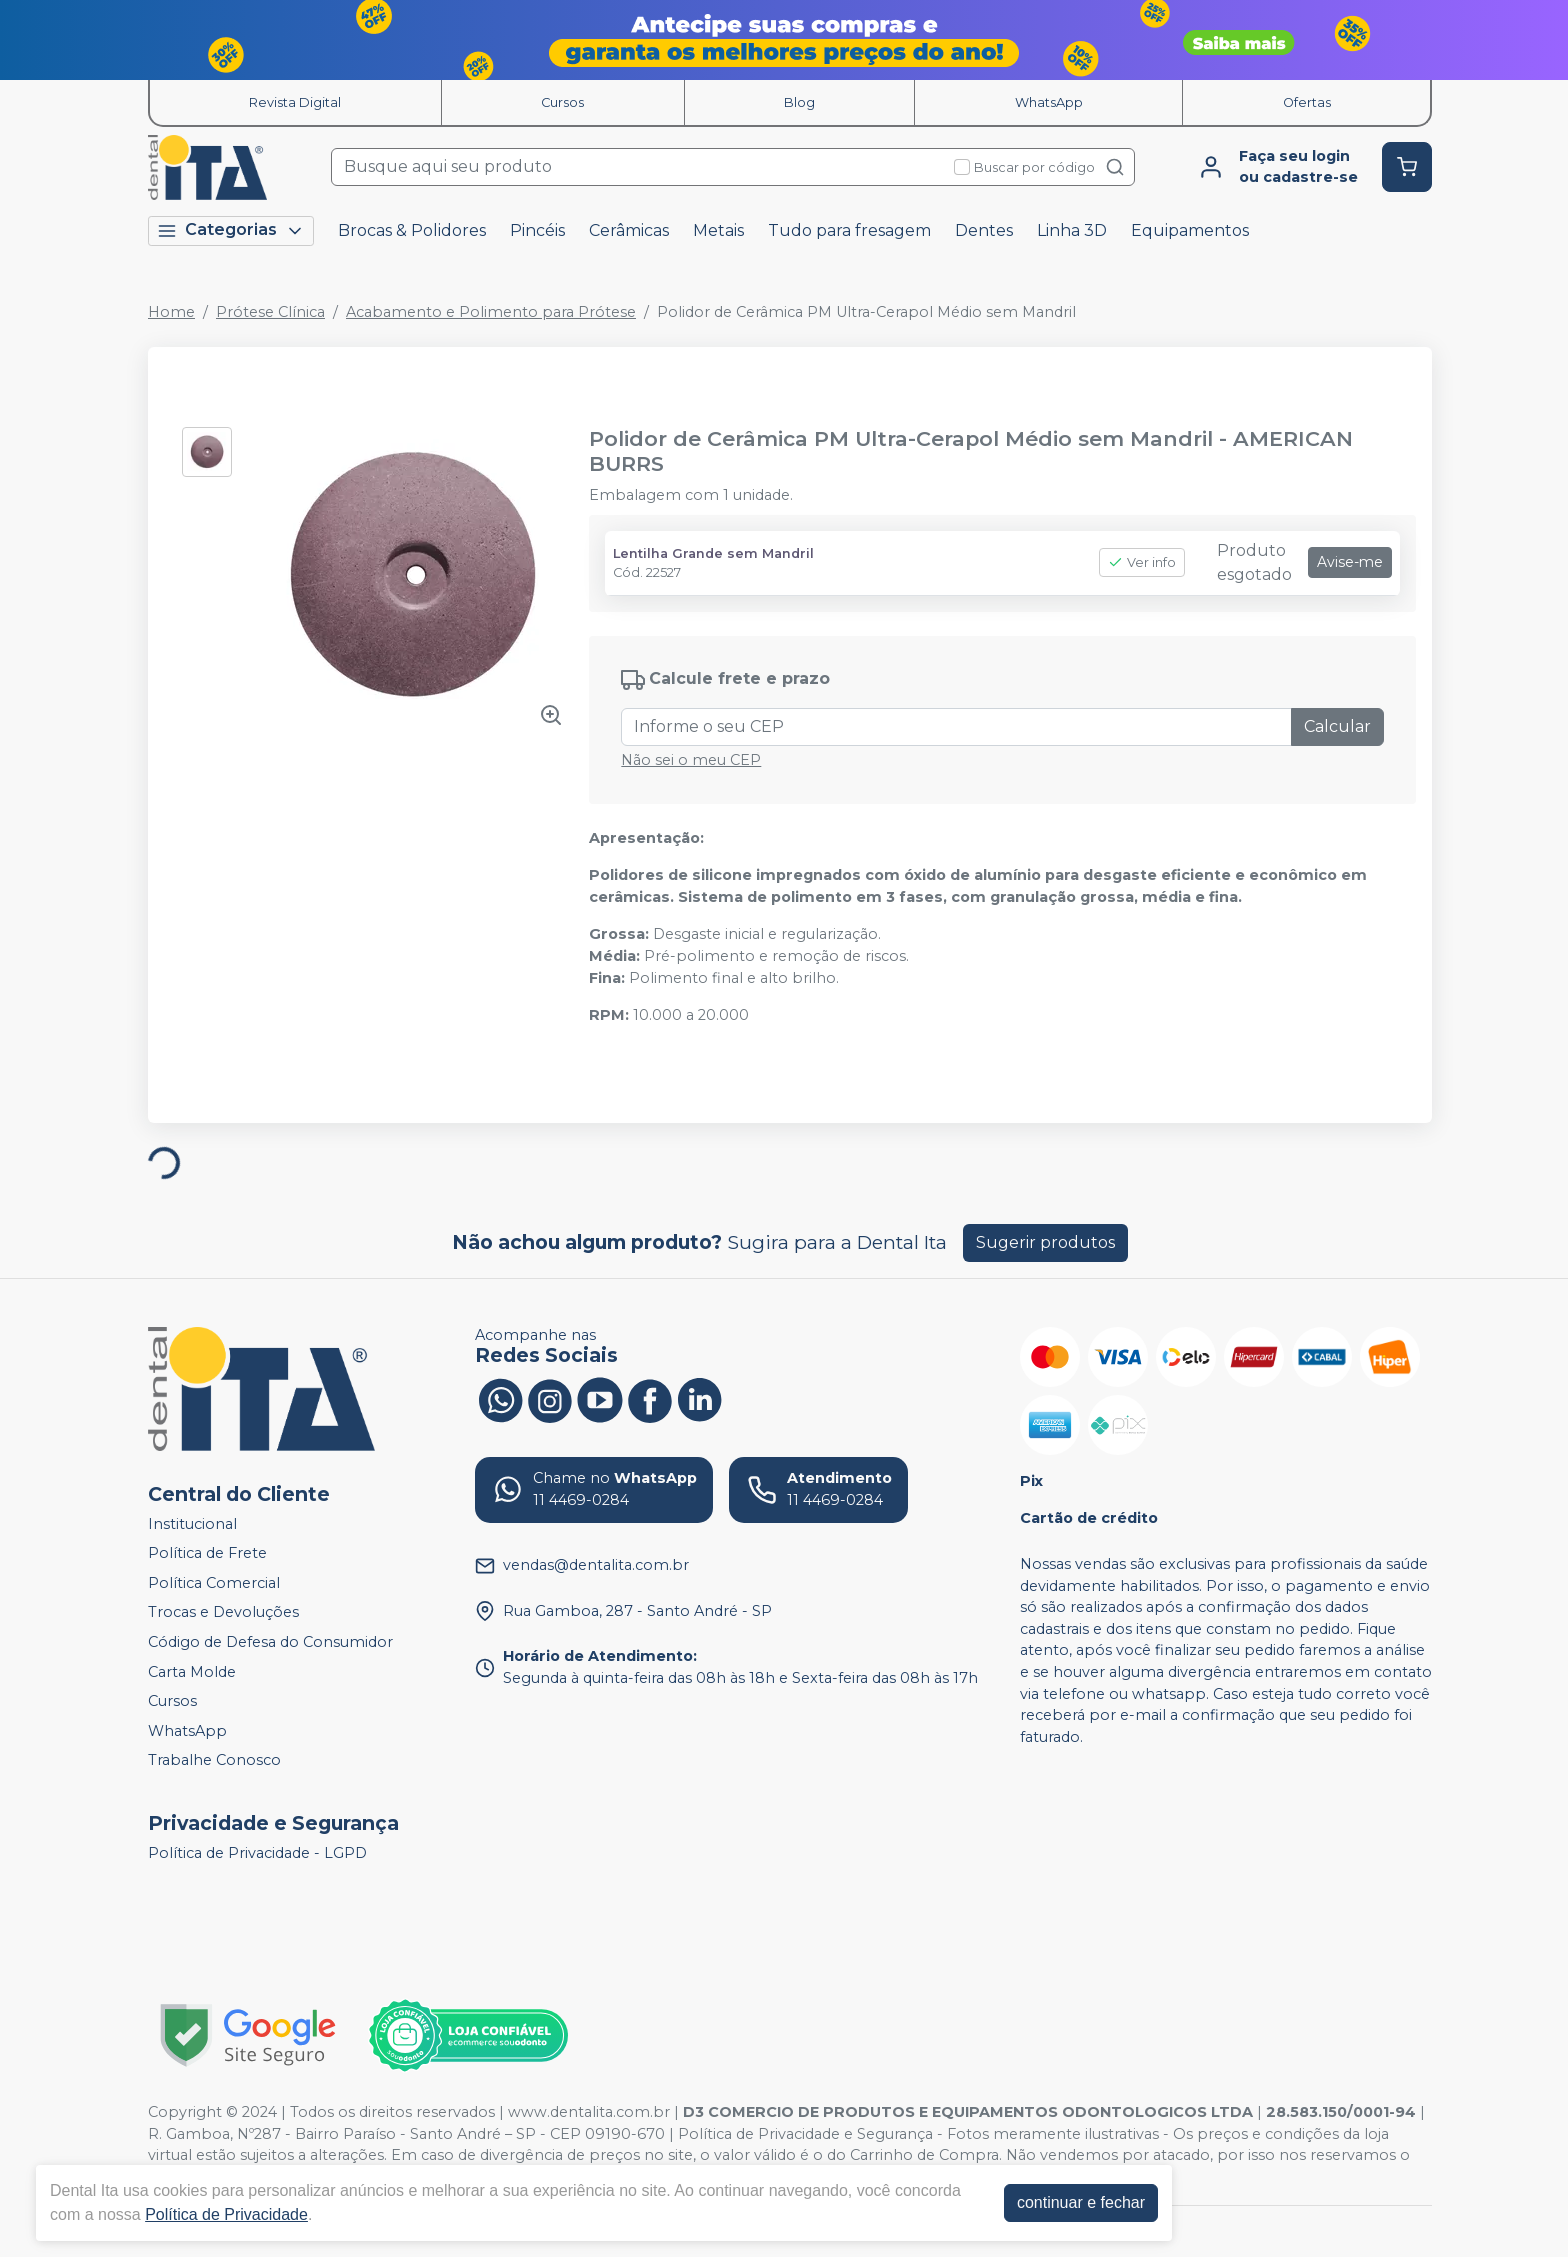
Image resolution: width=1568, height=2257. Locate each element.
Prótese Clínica (270, 312)
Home (171, 312)
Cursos (562, 102)
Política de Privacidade (226, 2214)
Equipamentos (1190, 230)
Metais (718, 230)
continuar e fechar (1081, 2202)
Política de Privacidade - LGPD (257, 1853)
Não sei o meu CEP (691, 760)
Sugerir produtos (1045, 1242)
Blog (799, 102)
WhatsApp (1049, 102)
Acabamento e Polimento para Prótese (491, 312)
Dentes (984, 230)
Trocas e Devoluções (223, 1613)
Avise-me (1350, 562)
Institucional (192, 1524)
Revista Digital (295, 102)
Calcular (1337, 726)
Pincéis (537, 230)
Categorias (231, 230)
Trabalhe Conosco (214, 1761)
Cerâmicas (629, 230)
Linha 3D (1072, 230)
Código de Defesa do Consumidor (270, 1642)
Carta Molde (192, 1672)
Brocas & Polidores (412, 230)
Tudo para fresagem (849, 230)
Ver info (1142, 562)
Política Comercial (214, 1583)
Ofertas (1307, 102)
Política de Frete (207, 1553)
